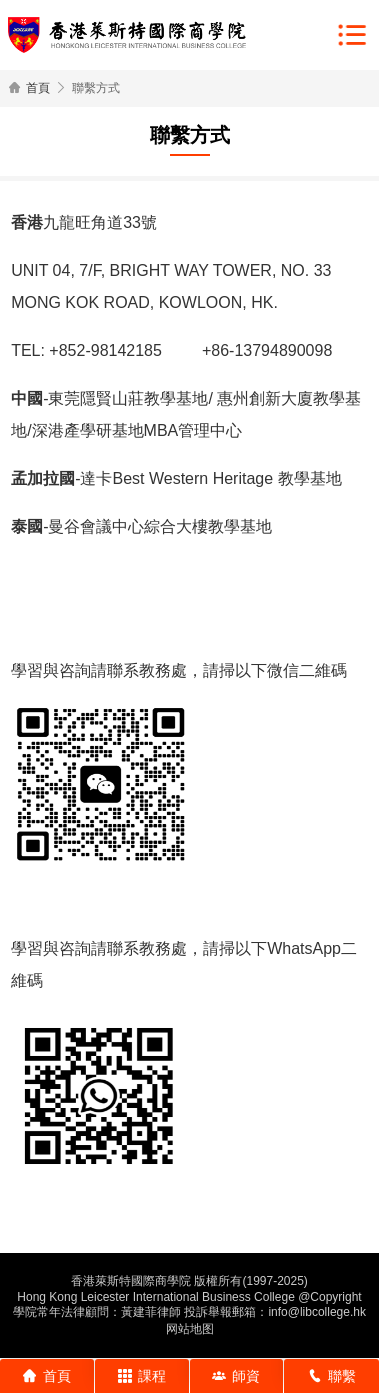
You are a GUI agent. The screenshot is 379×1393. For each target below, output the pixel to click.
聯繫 (332, 1376)
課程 (142, 1376)
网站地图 (190, 1329)
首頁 (38, 88)
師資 (236, 1376)
